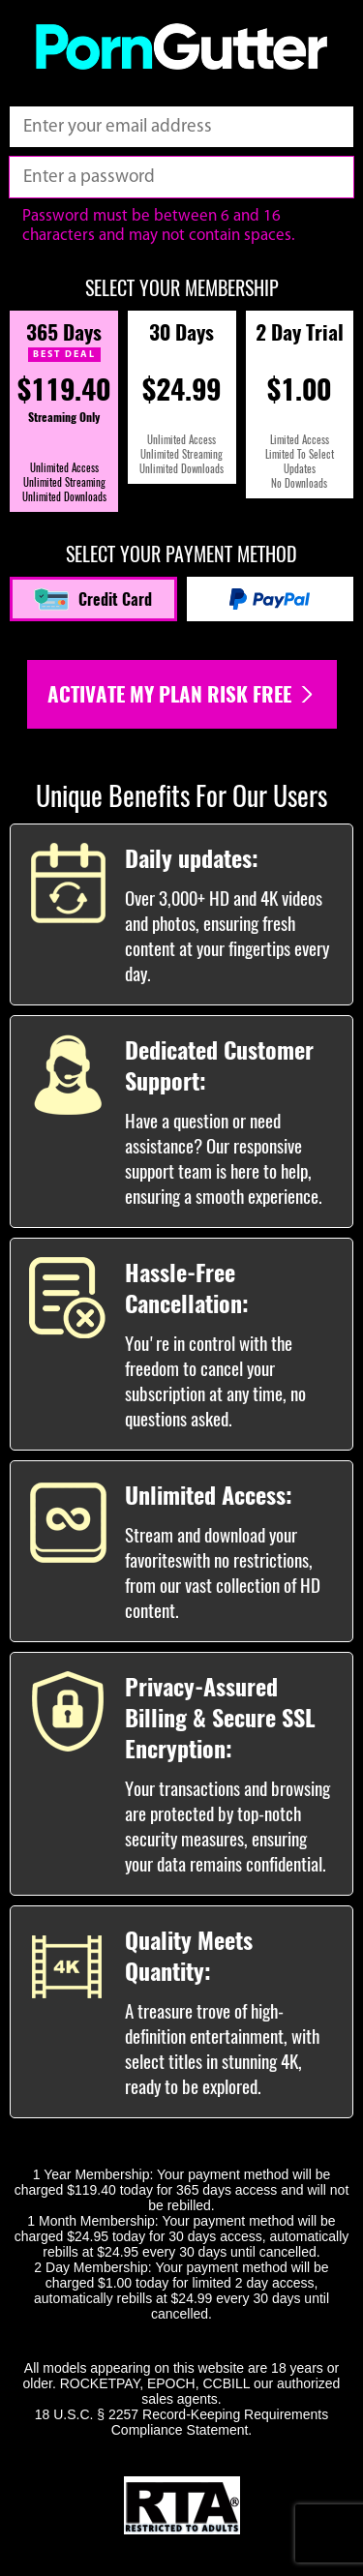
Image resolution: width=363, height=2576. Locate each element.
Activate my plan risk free (182, 694)
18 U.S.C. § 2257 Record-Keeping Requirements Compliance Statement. (182, 2422)
